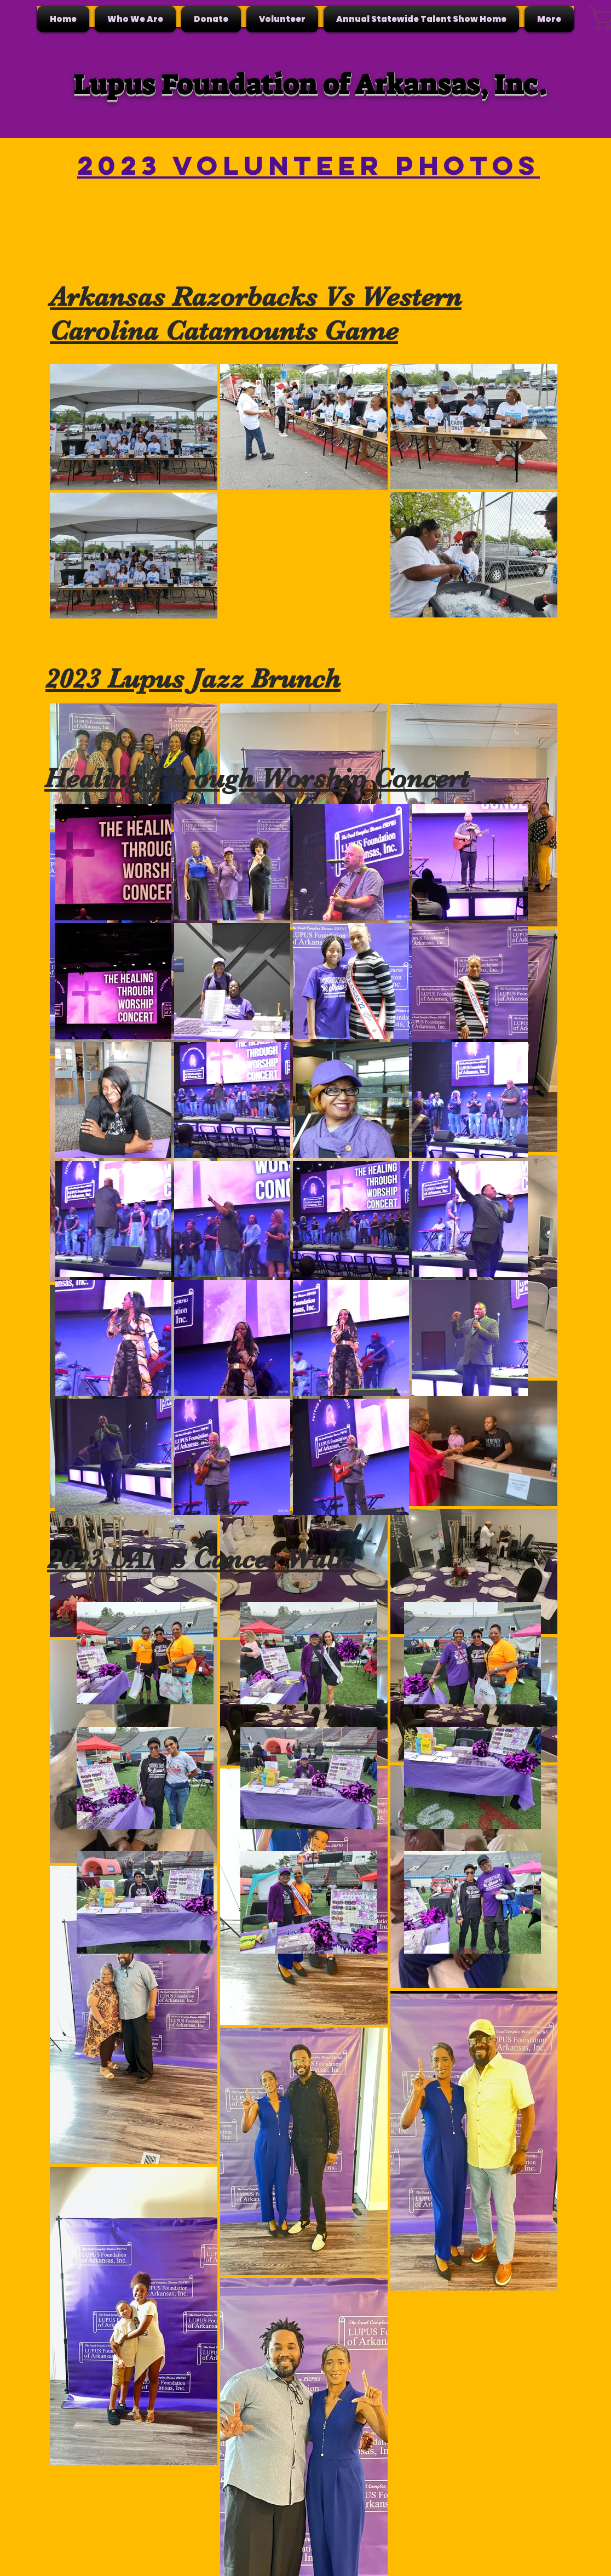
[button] (135, 19)
